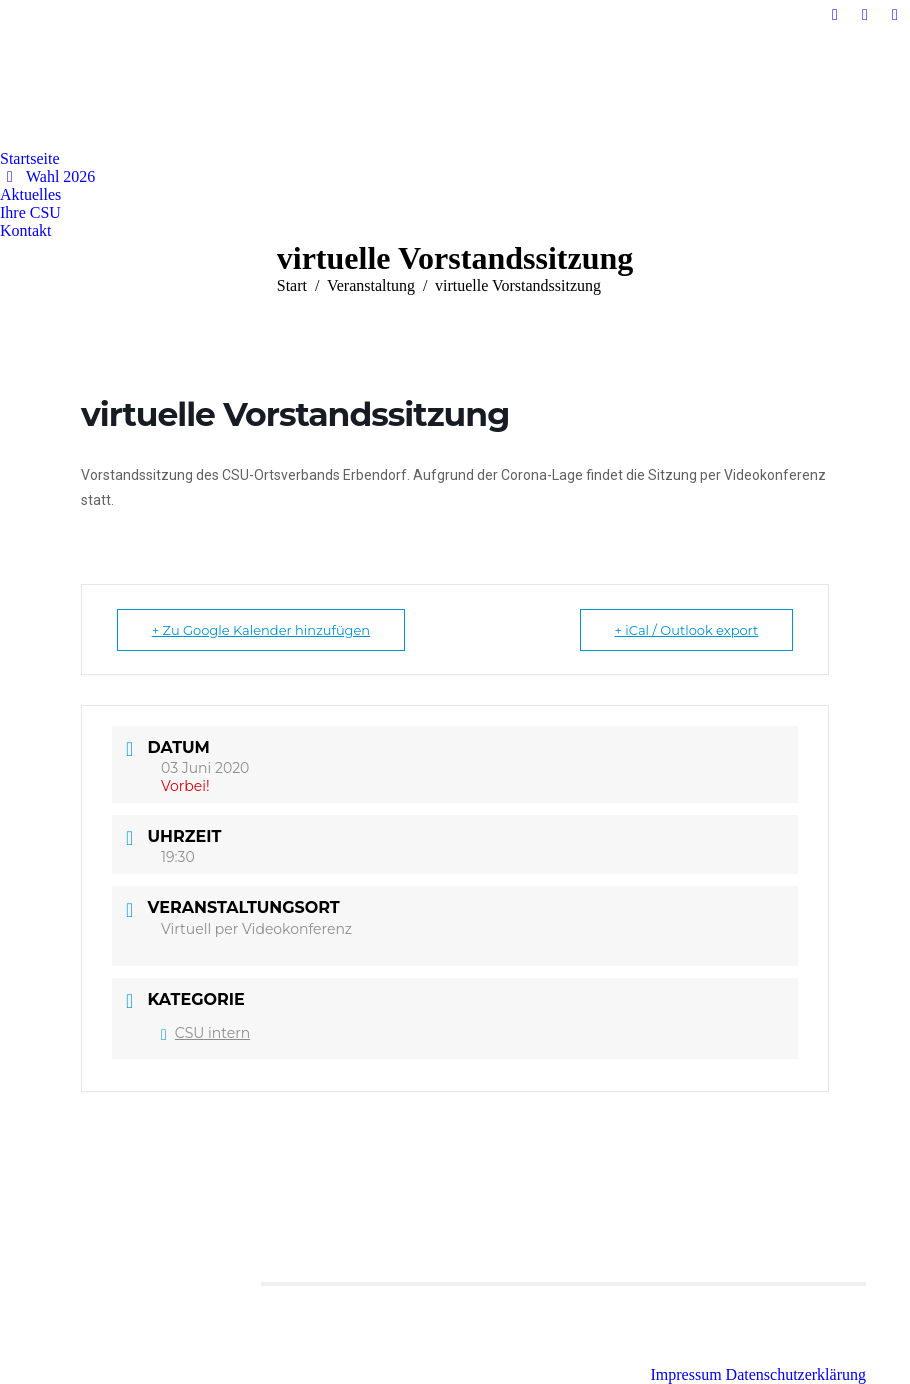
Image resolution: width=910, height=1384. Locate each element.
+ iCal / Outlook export (686, 630)
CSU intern (205, 1033)
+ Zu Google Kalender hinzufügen (261, 630)
